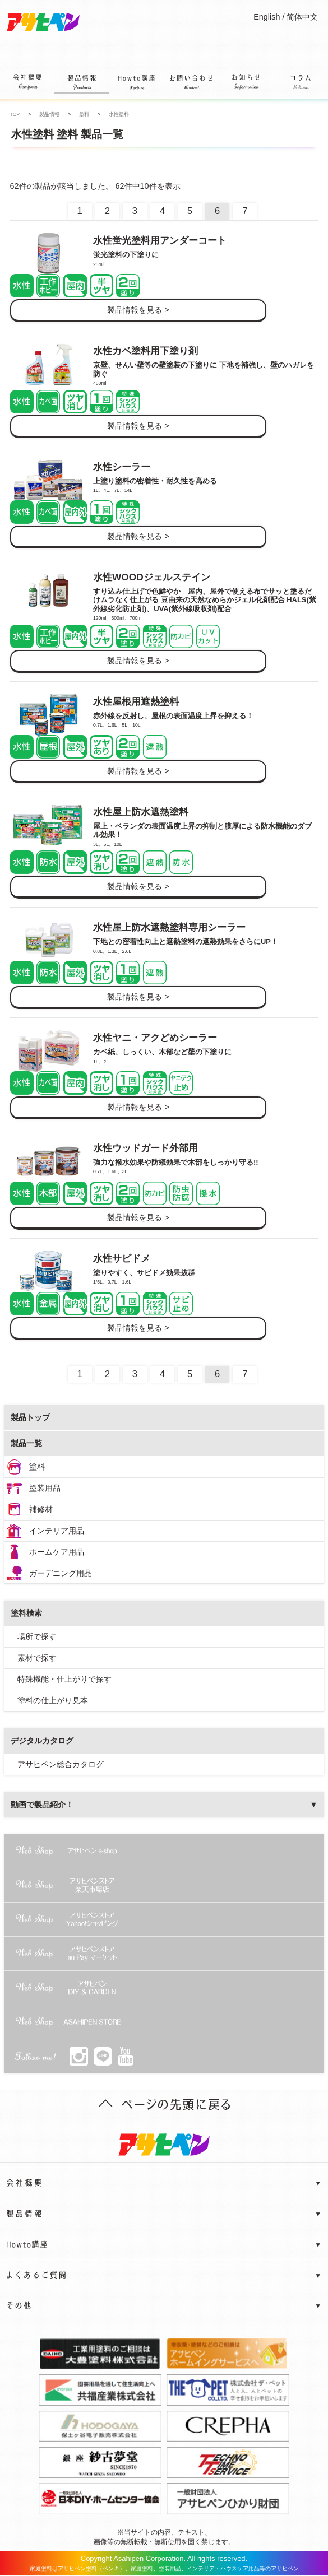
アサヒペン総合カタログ (60, 1764)
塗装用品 (45, 1488)
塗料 (37, 1466)
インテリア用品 (56, 1530)
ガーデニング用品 (60, 1573)
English (266, 16)
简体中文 (302, 16)
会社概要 (27, 84)
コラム (300, 84)
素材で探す (37, 1657)
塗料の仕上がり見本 (52, 1700)
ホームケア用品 (56, 1551)
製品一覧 (26, 1443)
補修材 (41, 1509)
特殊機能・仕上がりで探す (64, 1679)
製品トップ (30, 1417)
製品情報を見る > (138, 309)
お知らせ (246, 84)
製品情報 (81, 82)
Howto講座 (136, 84)
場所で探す (37, 1636)
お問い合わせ (191, 84)
